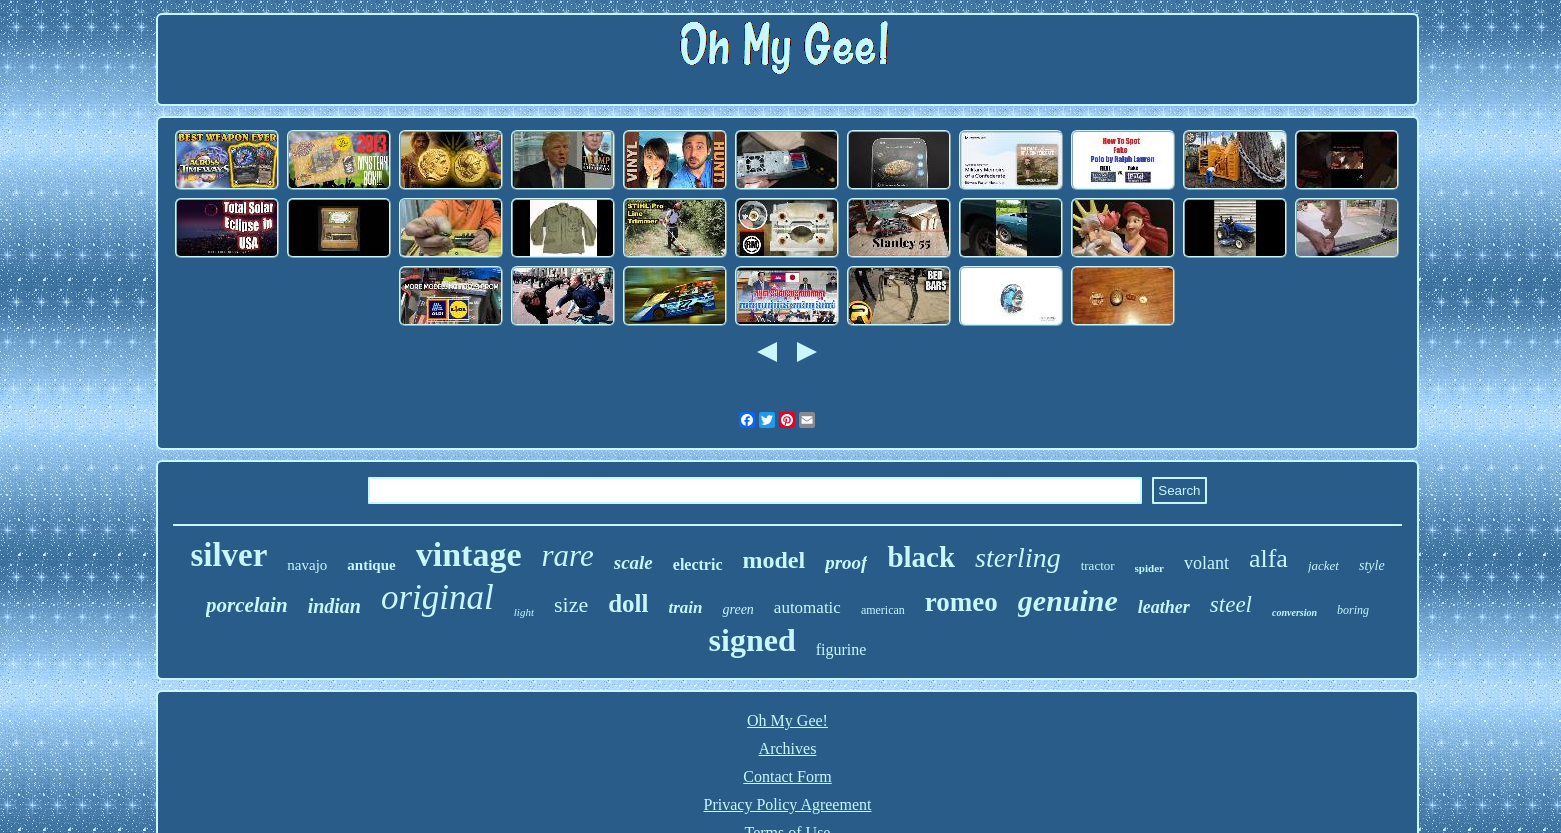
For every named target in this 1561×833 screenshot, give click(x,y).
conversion (1294, 612)
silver (228, 555)
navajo (307, 565)
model (774, 560)
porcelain (247, 605)
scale (633, 562)
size (571, 604)
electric (698, 564)
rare (567, 555)
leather (1164, 607)
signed (752, 640)
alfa (1268, 558)
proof (846, 562)
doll (628, 603)
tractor (1098, 565)
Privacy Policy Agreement (788, 804)
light (524, 612)
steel (1231, 604)
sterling (1018, 557)
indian (334, 606)
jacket (1323, 565)
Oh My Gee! (787, 720)
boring (1353, 610)
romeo (961, 602)
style (1372, 565)
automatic (807, 607)
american (883, 610)
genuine (1068, 600)
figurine (841, 649)
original (437, 597)
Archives (788, 748)
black (921, 557)
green (737, 609)
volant (1206, 563)
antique (371, 565)
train (685, 607)
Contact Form (787, 776)
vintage (469, 554)
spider (1149, 568)
